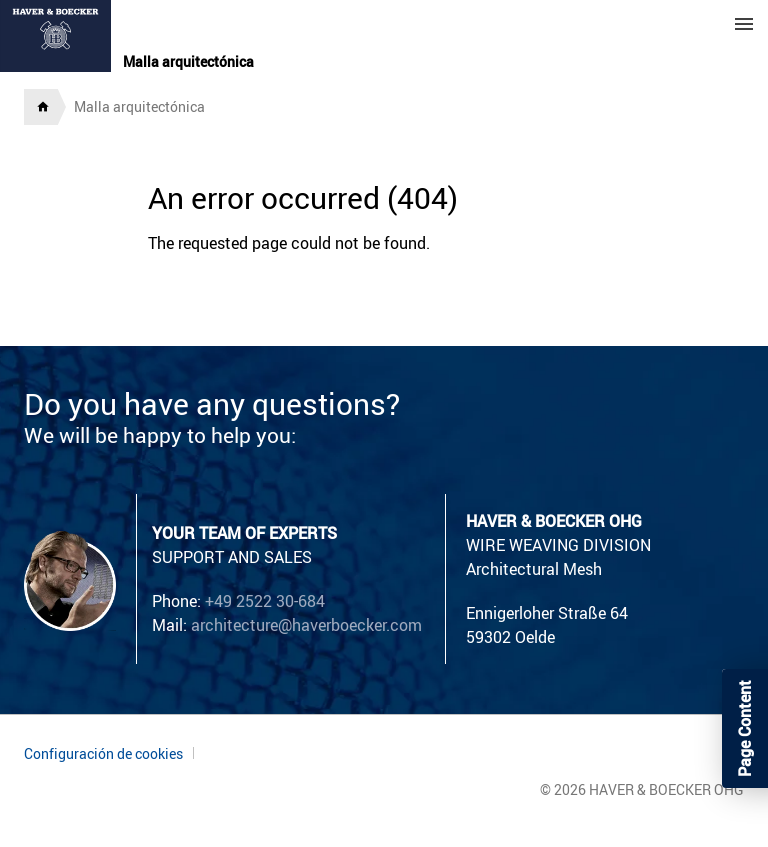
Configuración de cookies (103, 753)
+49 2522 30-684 (265, 601)
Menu (744, 24)
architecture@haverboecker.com (306, 625)
